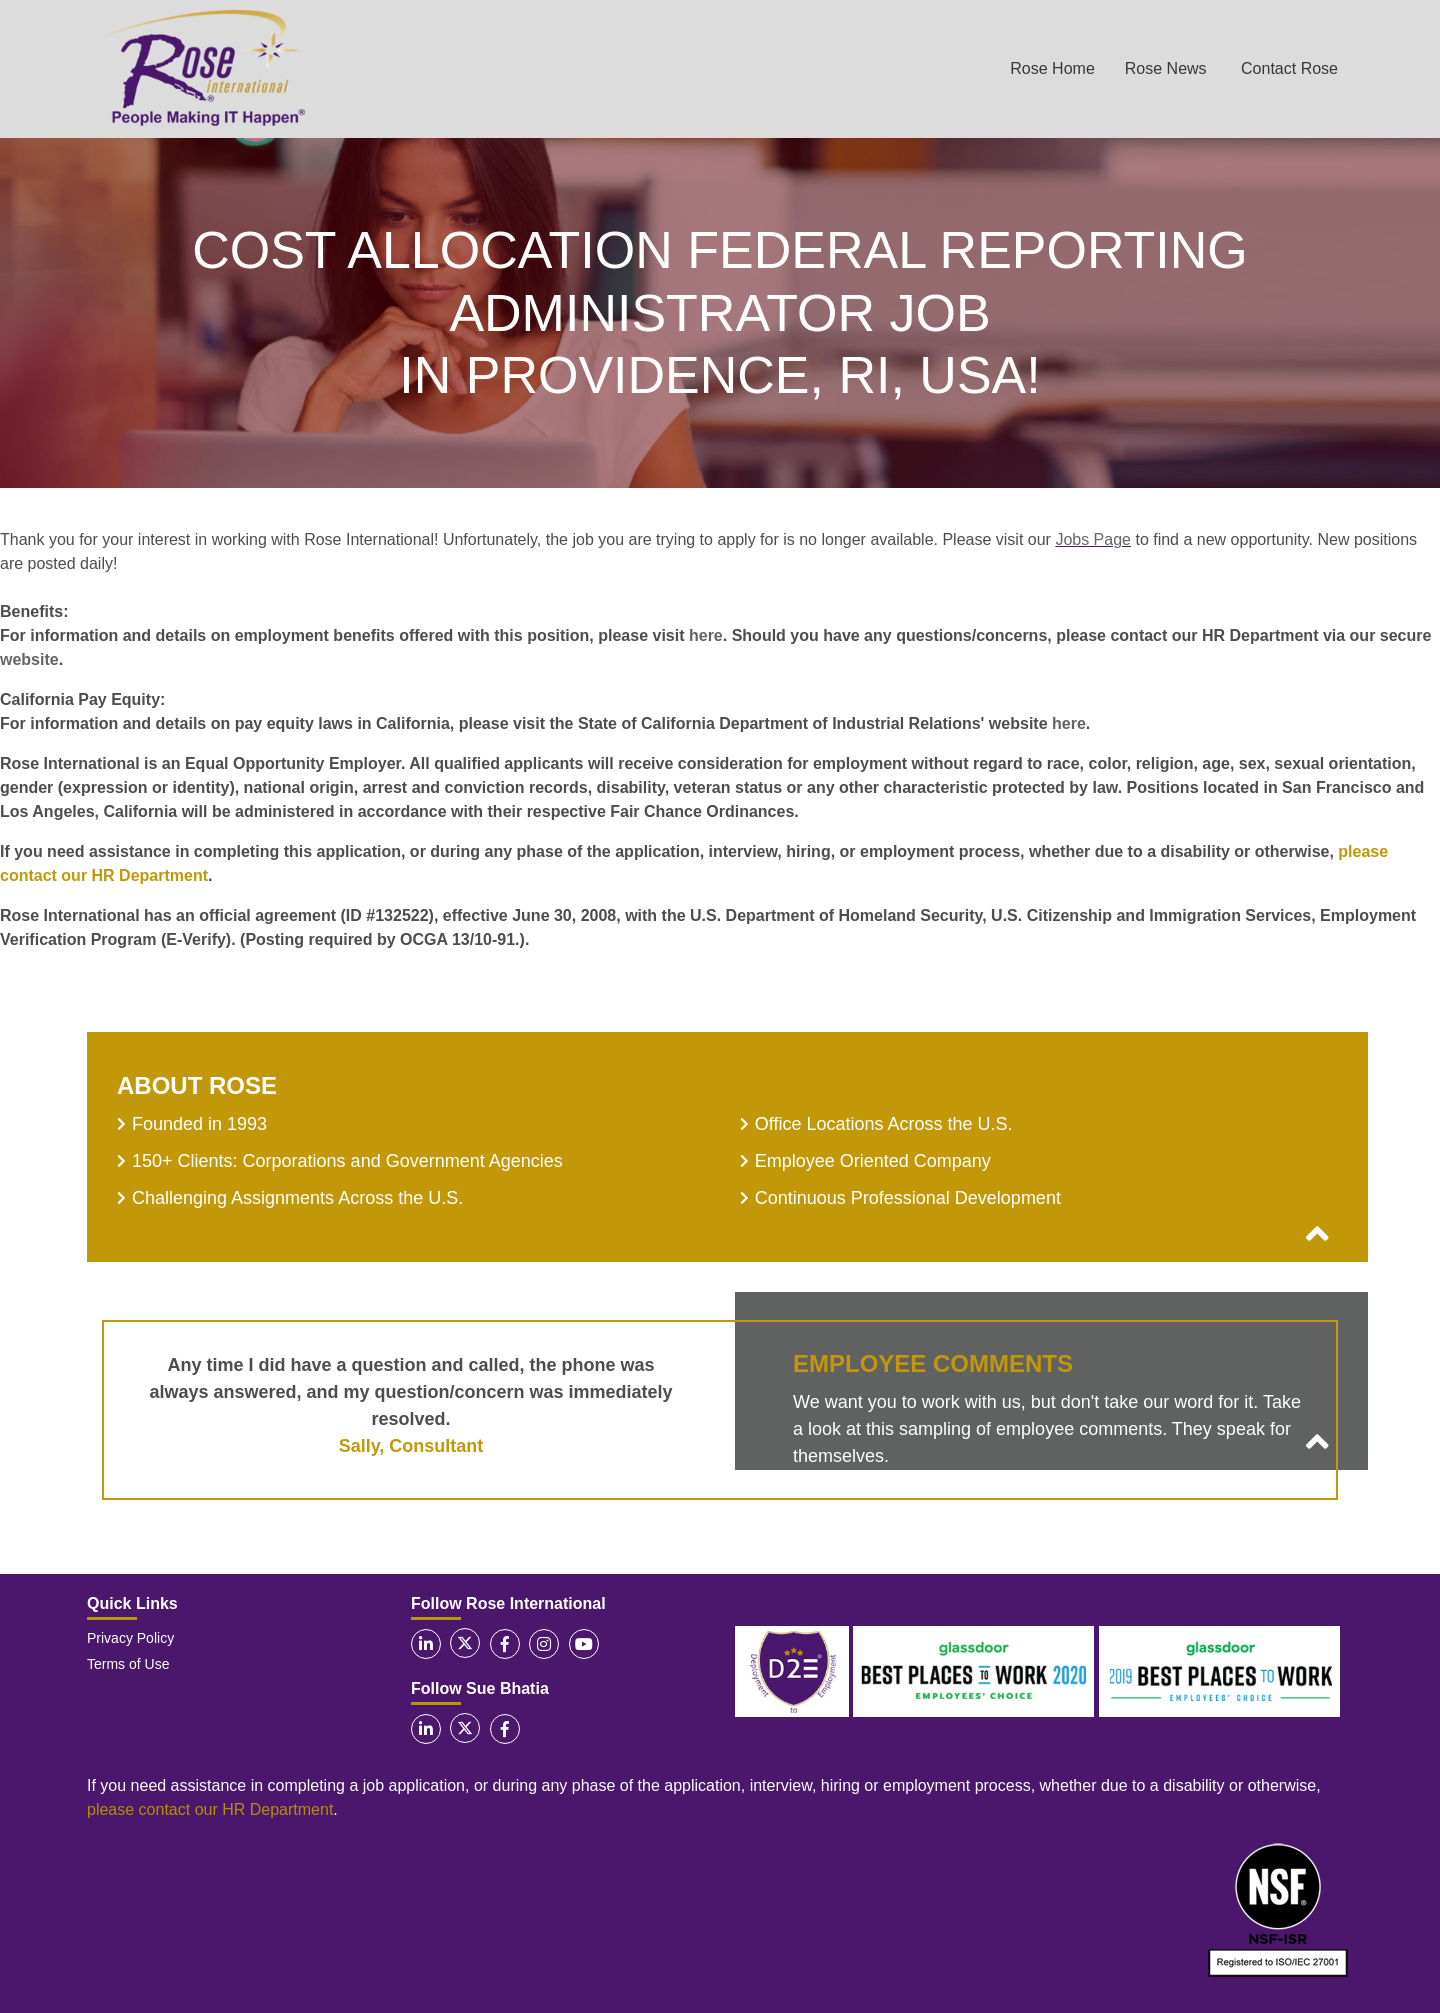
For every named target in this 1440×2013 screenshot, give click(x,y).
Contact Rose (1289, 68)
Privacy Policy (130, 1638)
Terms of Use (128, 1664)
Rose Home (1052, 68)
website (29, 659)
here (706, 635)
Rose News (1166, 68)
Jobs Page (1093, 539)
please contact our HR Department (210, 1809)
